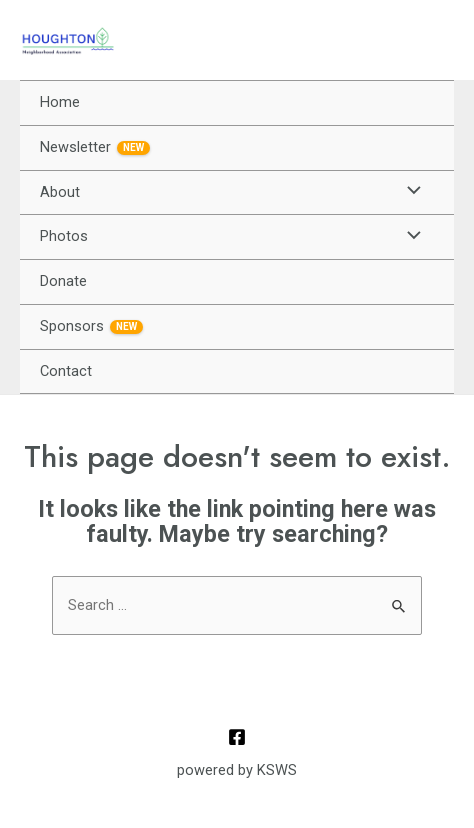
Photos (64, 236)
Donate (63, 281)
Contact (66, 371)
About (60, 192)
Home (60, 102)
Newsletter (95, 147)
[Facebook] (237, 737)
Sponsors (91, 326)
